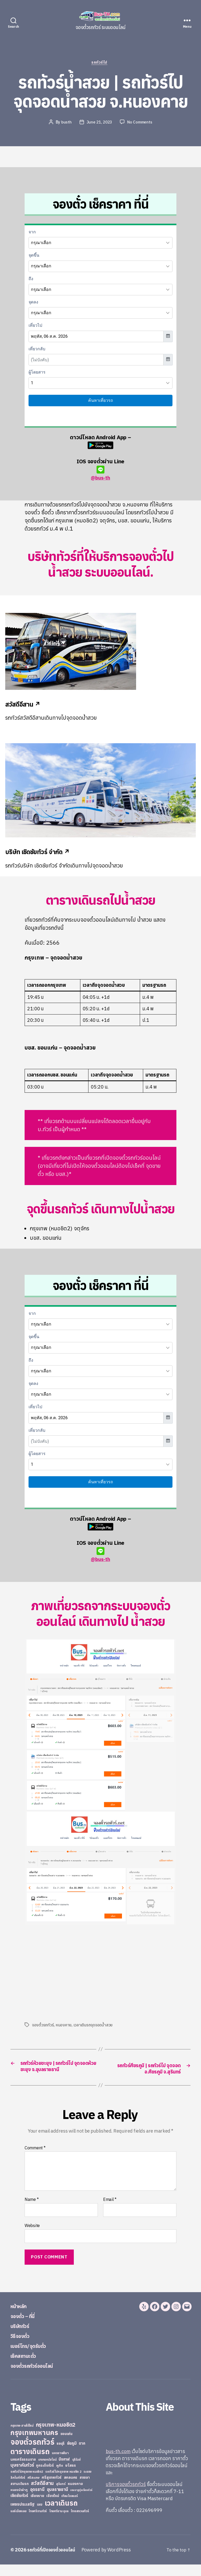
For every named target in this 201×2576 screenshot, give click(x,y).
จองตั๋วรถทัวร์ (43, 2026)
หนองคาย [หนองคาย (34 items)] (75, 2495)
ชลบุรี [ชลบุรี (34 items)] (61, 2455)
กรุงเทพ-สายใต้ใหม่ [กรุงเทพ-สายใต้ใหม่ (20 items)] (22, 2437)
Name (31, 2211)
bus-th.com (118, 2463)
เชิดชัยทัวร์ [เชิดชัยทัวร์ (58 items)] (19, 2507)
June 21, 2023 (99, 123)
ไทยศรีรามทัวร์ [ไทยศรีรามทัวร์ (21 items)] (38, 2522)
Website (32, 2236)
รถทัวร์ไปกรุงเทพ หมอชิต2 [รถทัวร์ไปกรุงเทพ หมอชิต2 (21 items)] (26, 2483)
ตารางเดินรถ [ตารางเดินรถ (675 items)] (29, 2462)
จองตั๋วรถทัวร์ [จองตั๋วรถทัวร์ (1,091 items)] (32, 2453)
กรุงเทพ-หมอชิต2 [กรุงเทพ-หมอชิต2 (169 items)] (56, 2436)
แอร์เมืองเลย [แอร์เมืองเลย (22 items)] (18, 2522)
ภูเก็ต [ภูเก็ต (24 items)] (59, 2477)
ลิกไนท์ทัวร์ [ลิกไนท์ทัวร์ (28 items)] (17, 2489)
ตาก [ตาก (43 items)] (82, 2454)
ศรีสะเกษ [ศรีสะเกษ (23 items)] (33, 2489)
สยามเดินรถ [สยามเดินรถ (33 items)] (19, 2495)
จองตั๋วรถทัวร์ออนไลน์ (38, 2377)
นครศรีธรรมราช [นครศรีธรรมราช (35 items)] (23, 2470)
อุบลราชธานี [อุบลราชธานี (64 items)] (57, 2501)
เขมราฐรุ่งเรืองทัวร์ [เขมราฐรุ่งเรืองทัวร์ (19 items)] (81, 2501)
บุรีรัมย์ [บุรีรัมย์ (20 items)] (76, 2471)
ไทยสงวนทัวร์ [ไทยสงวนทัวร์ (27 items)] (80, 2522)
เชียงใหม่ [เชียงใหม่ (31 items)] (52, 2507)
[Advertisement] (69, 1973)
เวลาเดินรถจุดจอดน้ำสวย (94, 2026)
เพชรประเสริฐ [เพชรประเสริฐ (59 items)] (22, 2515)
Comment (35, 2159)
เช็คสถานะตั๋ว (27, 2367)
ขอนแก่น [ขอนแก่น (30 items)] (66, 2445)
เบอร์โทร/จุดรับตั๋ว (33, 2357)
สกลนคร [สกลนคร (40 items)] (70, 2489)
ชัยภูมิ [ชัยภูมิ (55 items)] (72, 2454)
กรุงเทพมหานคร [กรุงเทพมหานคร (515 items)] (34, 2444)
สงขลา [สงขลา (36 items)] (85, 2489)
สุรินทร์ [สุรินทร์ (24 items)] (61, 2495)
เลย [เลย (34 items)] (39, 2515)
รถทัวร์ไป (101, 63)
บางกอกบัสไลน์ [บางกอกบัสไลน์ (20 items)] (47, 2471)
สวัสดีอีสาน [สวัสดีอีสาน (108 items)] (42, 2495)
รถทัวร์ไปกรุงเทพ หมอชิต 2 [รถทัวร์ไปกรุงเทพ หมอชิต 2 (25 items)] (63, 2483)
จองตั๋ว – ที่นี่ (26, 2327)
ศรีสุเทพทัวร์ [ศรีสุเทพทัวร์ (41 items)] (52, 2489)
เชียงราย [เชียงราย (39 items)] (37, 2507)
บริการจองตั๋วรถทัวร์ (126, 2496)
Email (109, 2211)
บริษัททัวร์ (23, 2337)
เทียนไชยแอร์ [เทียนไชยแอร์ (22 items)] (69, 2507)
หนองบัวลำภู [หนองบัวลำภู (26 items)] (19, 2501)
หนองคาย (64, 2026)
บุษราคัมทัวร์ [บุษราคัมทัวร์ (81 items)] (22, 2476)
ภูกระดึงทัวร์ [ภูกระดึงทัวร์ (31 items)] (45, 2477)
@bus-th (100, 474)
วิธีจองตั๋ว (22, 2347)
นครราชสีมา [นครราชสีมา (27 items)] (60, 2464)
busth (64, 123)
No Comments (140, 123)
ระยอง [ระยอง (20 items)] (87, 2483)
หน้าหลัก (21, 2317)
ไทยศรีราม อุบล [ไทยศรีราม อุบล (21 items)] (59, 2522)
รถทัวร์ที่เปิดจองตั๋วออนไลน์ (53, 2561)
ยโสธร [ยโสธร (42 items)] (70, 2476)
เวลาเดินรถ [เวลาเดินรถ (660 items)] (61, 2514)
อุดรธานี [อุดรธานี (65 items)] (37, 2501)
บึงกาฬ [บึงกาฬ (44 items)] (64, 2470)
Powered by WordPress (111, 2561)
